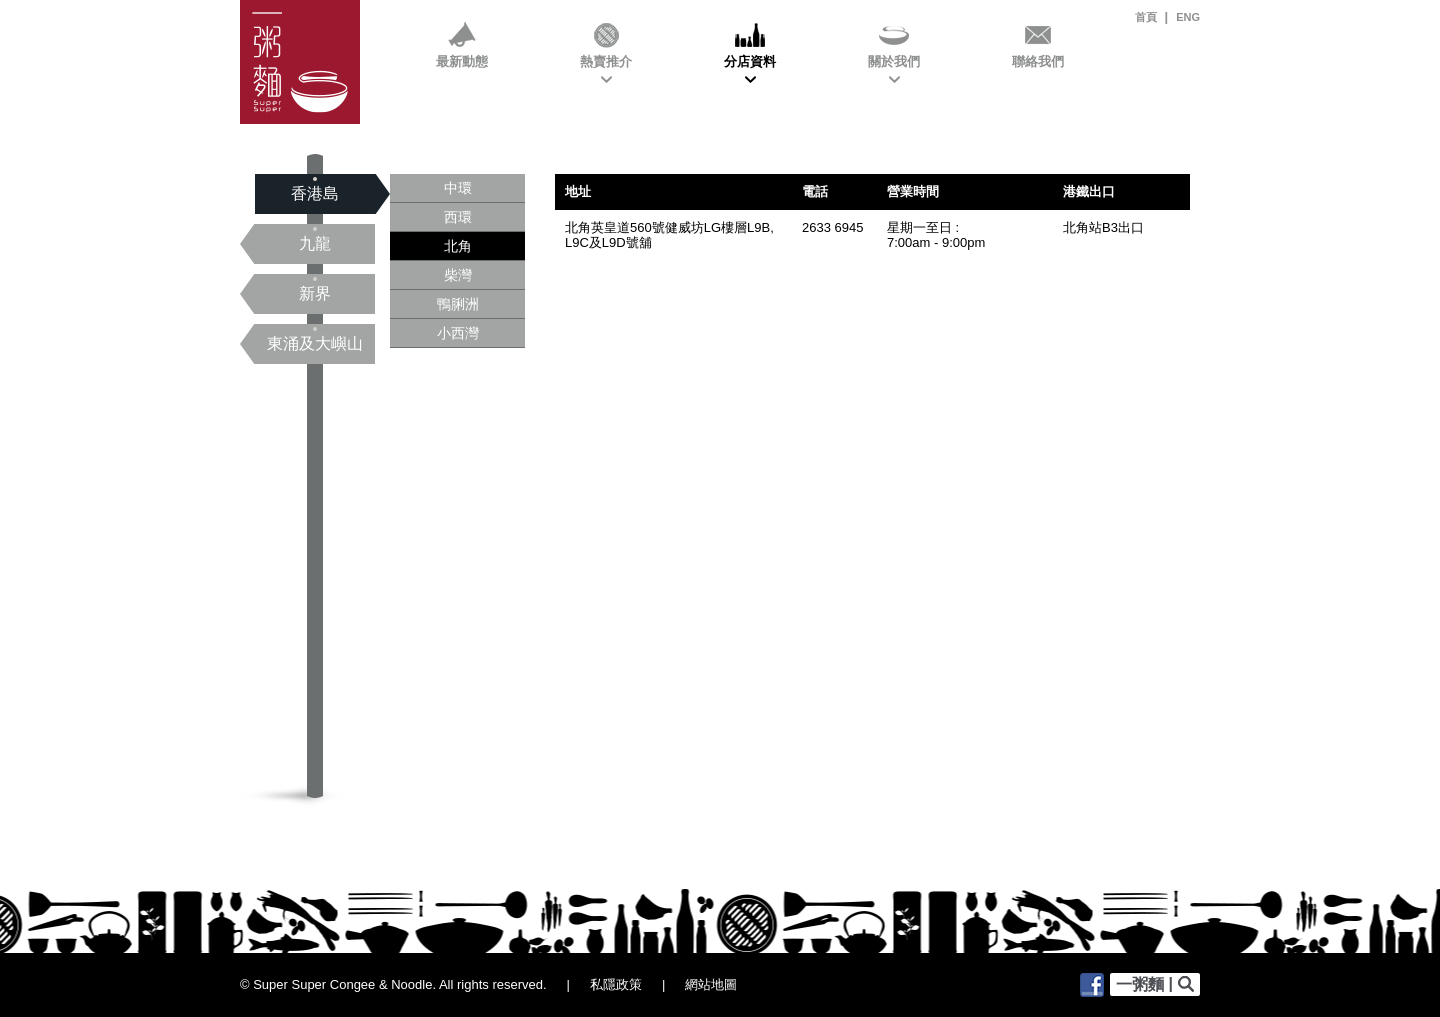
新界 (315, 294)
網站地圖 (711, 984)
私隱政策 (616, 984)
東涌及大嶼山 (315, 344)
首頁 (1146, 17)
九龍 (315, 244)
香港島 (315, 194)
